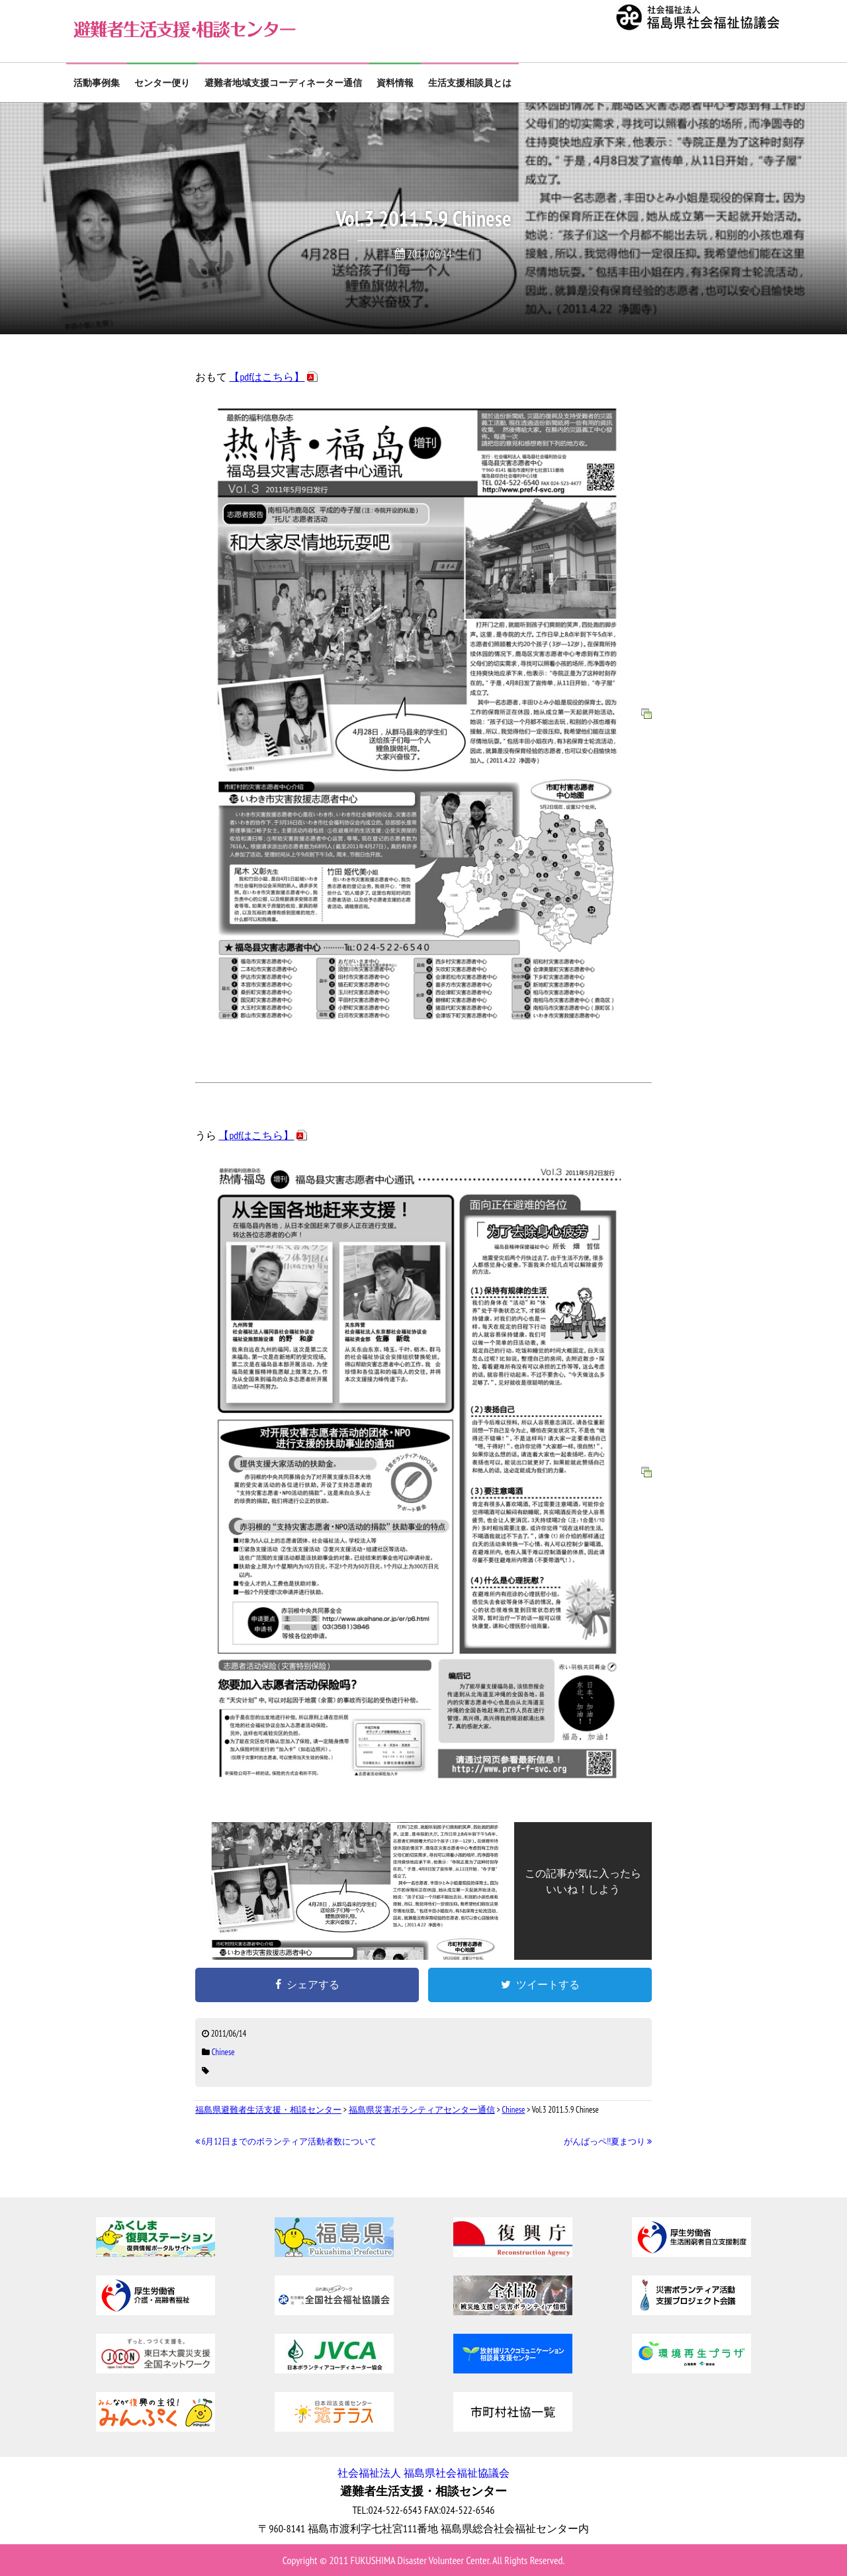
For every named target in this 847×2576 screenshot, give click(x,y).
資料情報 (395, 83)
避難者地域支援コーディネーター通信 (283, 83)
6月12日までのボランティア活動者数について (286, 2141)
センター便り (162, 83)
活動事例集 (96, 83)
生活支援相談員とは (470, 83)
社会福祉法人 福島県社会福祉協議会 (423, 2472)
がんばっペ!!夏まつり (608, 2141)
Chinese (223, 2052)
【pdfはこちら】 (266, 376)
